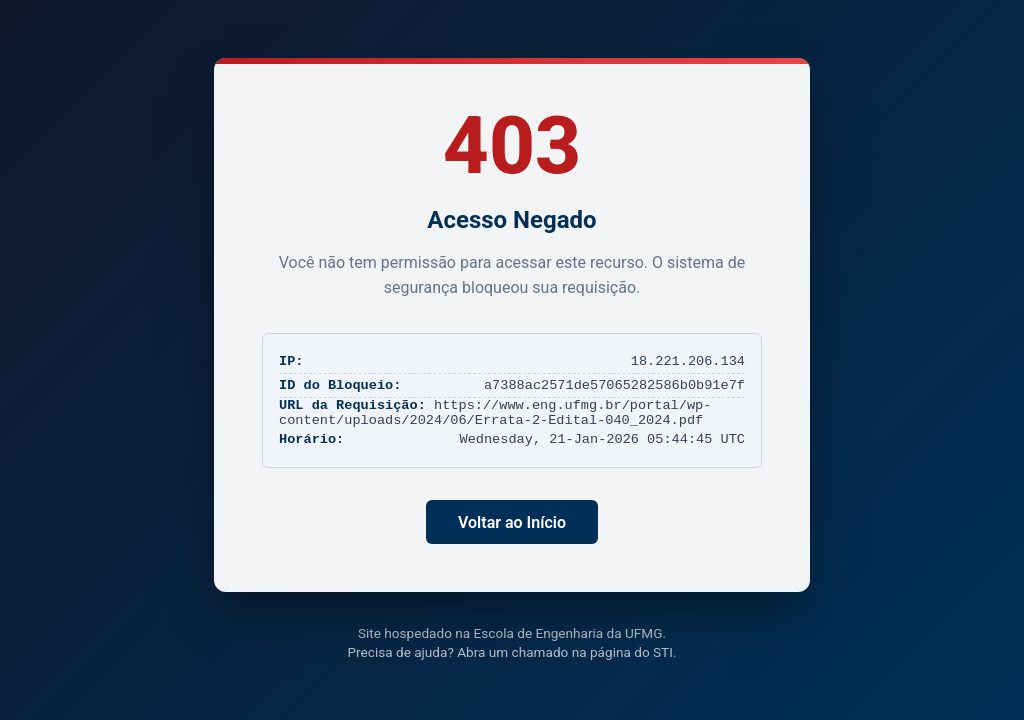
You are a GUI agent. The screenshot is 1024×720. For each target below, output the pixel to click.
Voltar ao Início (512, 522)
